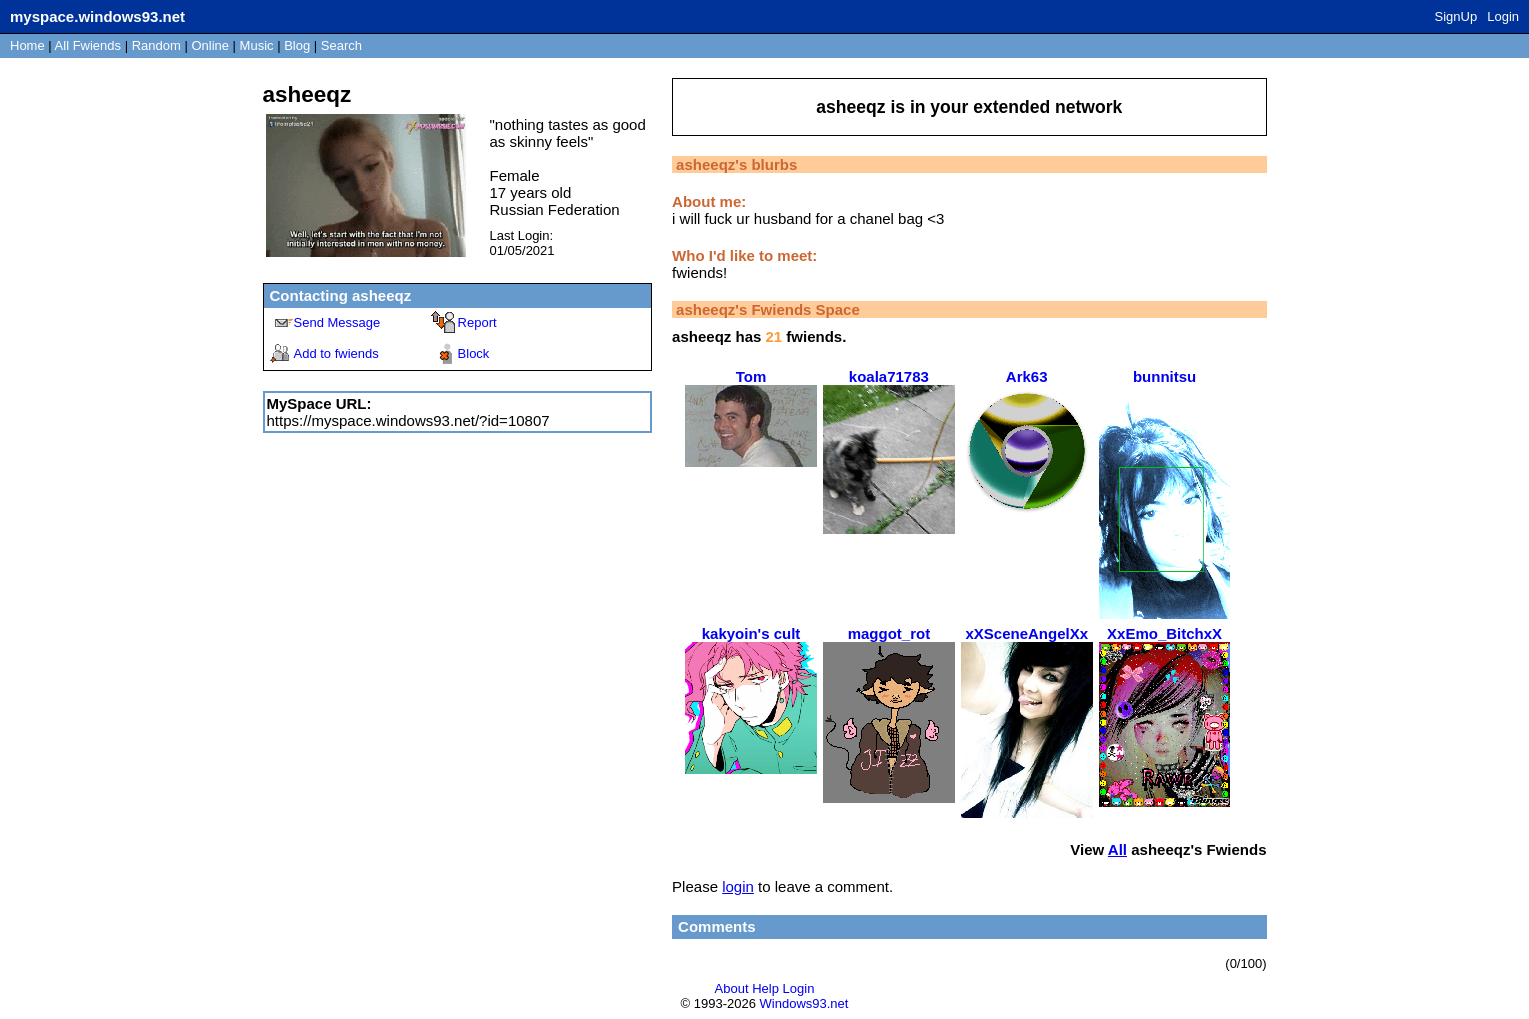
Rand (156, 45)
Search (341, 45)
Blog (297, 45)
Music (257, 45)
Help (765, 988)
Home (27, 45)
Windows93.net (804, 1003)
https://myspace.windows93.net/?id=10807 (408, 420)
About (732, 988)
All (88, 45)
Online (210, 45)
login (738, 886)
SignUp (1456, 16)
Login (1503, 16)
